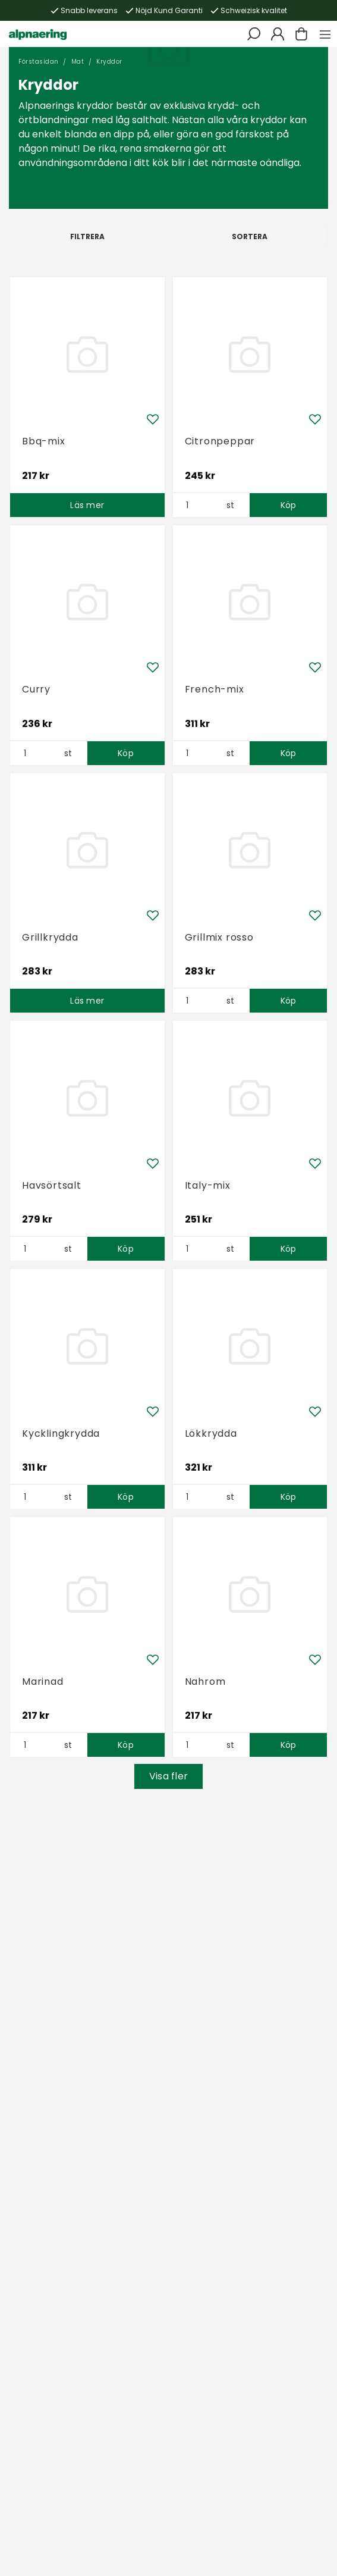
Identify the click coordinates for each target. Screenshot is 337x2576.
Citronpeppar (220, 441)
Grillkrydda (50, 937)
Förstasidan (38, 61)
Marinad (43, 1681)
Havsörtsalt (51, 1185)
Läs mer (87, 505)
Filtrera (87, 236)
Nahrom (205, 1681)
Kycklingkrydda (61, 1433)
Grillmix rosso (219, 937)
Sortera (249, 236)
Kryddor (109, 61)
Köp (289, 505)
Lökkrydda (211, 1433)
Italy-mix (208, 1185)
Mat (77, 61)
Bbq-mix (43, 441)
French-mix (214, 689)
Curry (36, 689)
